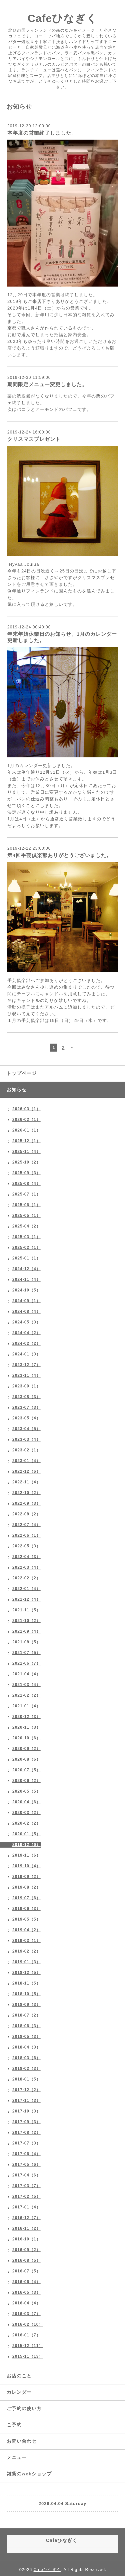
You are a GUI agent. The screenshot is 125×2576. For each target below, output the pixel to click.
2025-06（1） (26, 1205)
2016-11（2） (26, 2228)
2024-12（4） (26, 1269)
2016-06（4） (26, 2281)
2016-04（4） (26, 2303)
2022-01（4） (26, 1588)
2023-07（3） (26, 1407)
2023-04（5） (26, 1428)
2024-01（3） (26, 1354)
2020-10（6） (26, 1738)
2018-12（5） (26, 1972)
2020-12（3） (26, 1716)
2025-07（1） (26, 1194)
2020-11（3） (26, 1727)
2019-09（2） (26, 1876)
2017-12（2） (26, 2090)
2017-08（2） (26, 2132)
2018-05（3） (26, 2036)
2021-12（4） (26, 1599)
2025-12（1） (26, 1141)
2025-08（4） (26, 1183)
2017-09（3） (26, 2122)
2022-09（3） (26, 1503)
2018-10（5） (26, 1994)
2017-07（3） (26, 2143)
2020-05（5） (26, 1791)
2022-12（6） (26, 1471)
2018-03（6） (26, 2058)
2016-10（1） (26, 2239)
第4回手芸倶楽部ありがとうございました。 (59, 855)
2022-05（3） (26, 1546)
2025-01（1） (26, 1258)
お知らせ (17, 1089)
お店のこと (19, 2375)
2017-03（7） (26, 2185)
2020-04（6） (26, 1802)
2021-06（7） (26, 1663)
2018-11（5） (26, 1983)
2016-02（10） (27, 2324)
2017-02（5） (26, 2196)
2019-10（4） (26, 1866)
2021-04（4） (26, 1674)
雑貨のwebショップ (29, 2473)
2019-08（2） (26, 1887)
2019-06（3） (26, 1908)
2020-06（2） (26, 1780)
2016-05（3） (26, 2292)
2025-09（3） (26, 1173)
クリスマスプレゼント (34, 439)
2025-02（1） (26, 1247)
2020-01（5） (26, 1834)
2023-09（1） (26, 1386)
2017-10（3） (26, 2111)
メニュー (17, 2457)
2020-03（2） (26, 1812)
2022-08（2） (26, 1514)
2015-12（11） (27, 2345)
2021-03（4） (26, 1684)
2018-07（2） (26, 2015)
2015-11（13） (27, 2356)
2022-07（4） (26, 1524)
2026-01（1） (26, 1130)
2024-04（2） (26, 1332)
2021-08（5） (26, 1642)
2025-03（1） (26, 1237)
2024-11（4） (26, 1279)
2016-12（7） (26, 2217)
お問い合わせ (22, 2441)
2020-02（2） (26, 1823)
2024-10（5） (26, 1290)
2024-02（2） (26, 1343)
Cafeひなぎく (62, 18)
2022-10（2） (26, 1492)
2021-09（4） (26, 1631)
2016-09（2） (26, 2249)
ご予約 (14, 2424)
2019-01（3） (26, 1962)
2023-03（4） (26, 1439)
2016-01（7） (26, 2335)
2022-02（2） (26, 1578)
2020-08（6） (26, 1759)
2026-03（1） (26, 1109)
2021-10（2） (26, 1620)
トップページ (22, 1073)
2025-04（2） (26, 1226)
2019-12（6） (26, 1844)
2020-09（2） (26, 1748)
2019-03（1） (26, 1940)
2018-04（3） (26, 2047)
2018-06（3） (26, 2026)
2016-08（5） (26, 2260)
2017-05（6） (26, 2164)
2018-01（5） (26, 2079)
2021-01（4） (26, 1706)
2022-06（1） (26, 1535)
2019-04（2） (26, 1930)
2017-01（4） (26, 2207)
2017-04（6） (26, 2175)
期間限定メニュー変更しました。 (47, 384)
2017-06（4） (26, 2153)
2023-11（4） (26, 1375)
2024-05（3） (26, 1322)
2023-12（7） (26, 1364)
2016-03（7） (26, 2313)
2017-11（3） (26, 2100)
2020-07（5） (26, 1770)
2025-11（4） (26, 1151)
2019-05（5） (26, 1919)
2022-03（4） (26, 1567)
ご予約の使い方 (24, 2408)
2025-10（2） (26, 1162)
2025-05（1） (26, 1215)
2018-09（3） (26, 2004)
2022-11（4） (26, 1482)
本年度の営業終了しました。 (42, 133)
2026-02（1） (26, 1119)
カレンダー (19, 2392)
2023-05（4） (26, 1418)
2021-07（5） (26, 1652)
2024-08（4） (26, 1311)
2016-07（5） (26, 2271)
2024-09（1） (26, 1300)
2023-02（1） (26, 1450)
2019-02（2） (26, 1951)
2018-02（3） (26, 2068)
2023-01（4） (26, 1460)
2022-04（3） (26, 1556)
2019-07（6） (26, 1898)
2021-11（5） (26, 1610)
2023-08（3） (26, 1396)
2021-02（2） (26, 1695)
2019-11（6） (26, 1855)
